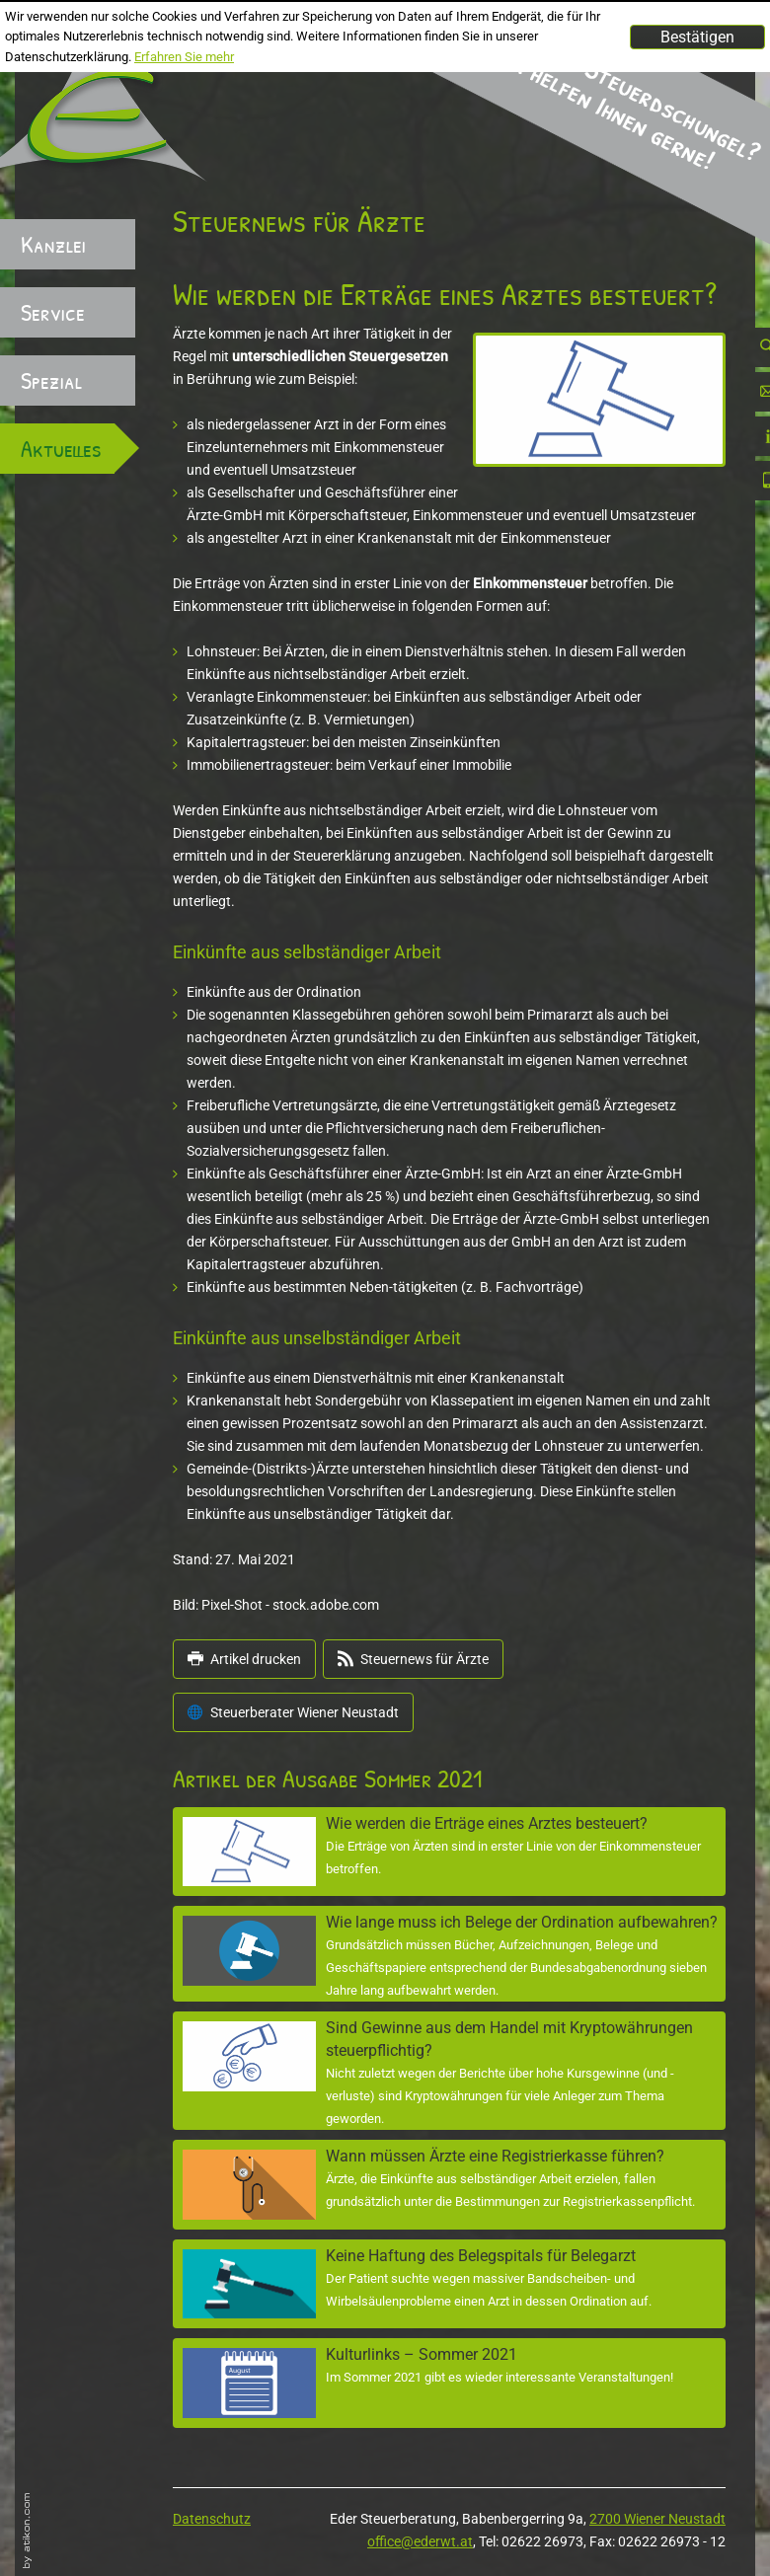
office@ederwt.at (420, 2541)
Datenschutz (212, 2519)
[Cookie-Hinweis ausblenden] (697, 37)
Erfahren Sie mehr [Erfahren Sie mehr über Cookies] (184, 56)
